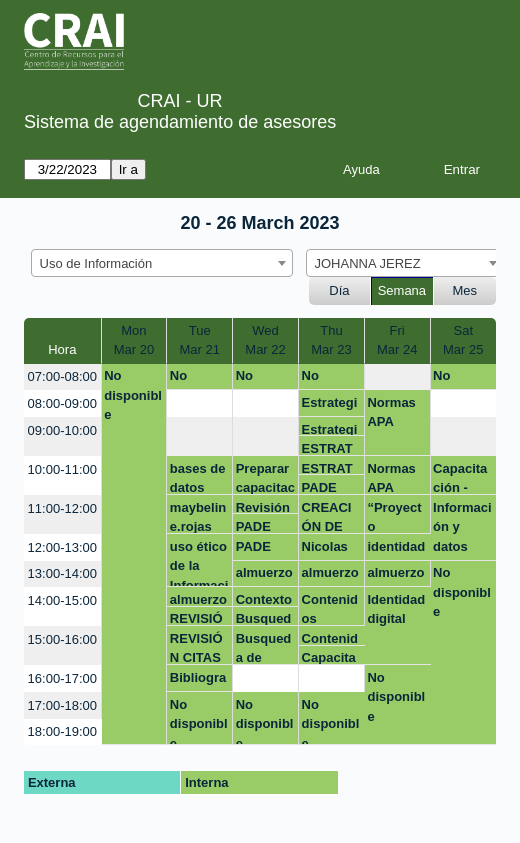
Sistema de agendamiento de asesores (180, 122)
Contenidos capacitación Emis (331, 609)
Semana (402, 290)
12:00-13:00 (62, 547)
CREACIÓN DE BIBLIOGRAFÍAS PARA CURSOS (330, 517)
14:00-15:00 (62, 600)
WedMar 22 (265, 340)
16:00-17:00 (62, 678)
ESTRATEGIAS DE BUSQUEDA (330, 448)
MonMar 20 (134, 340)
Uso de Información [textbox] (96, 263)
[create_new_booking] (397, 377)
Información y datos (462, 527)
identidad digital (396, 550)
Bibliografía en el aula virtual (198, 681)
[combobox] (162, 263)
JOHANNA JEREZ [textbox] (368, 263)
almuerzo (264, 572)
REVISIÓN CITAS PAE (196, 618)
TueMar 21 (199, 340)
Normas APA (391, 412)
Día (339, 290)
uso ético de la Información (199, 563)
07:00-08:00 (62, 376)
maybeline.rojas (198, 517)
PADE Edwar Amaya (323, 487)
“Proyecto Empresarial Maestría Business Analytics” (396, 517)
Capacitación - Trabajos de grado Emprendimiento (463, 478)
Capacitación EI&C (329, 657)
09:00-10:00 (62, 430)
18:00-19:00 (62, 731)
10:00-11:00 (62, 469)
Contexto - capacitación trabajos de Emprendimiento (265, 599)
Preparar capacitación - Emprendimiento (265, 478)
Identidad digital (396, 609)
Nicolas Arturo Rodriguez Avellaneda (330, 550)
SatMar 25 (463, 340)
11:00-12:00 (62, 508)
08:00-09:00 (62, 403)
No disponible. (265, 379)
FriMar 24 (397, 340)
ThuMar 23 (331, 340)
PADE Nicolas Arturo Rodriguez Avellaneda (264, 526)
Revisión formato (263, 507)
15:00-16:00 (62, 639)
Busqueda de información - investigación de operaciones (265, 618)
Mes (465, 290)
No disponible (133, 395)
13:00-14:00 (62, 573)
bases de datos (198, 478)
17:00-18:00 (62, 705)
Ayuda (361, 169)
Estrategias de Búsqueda (330, 406)
